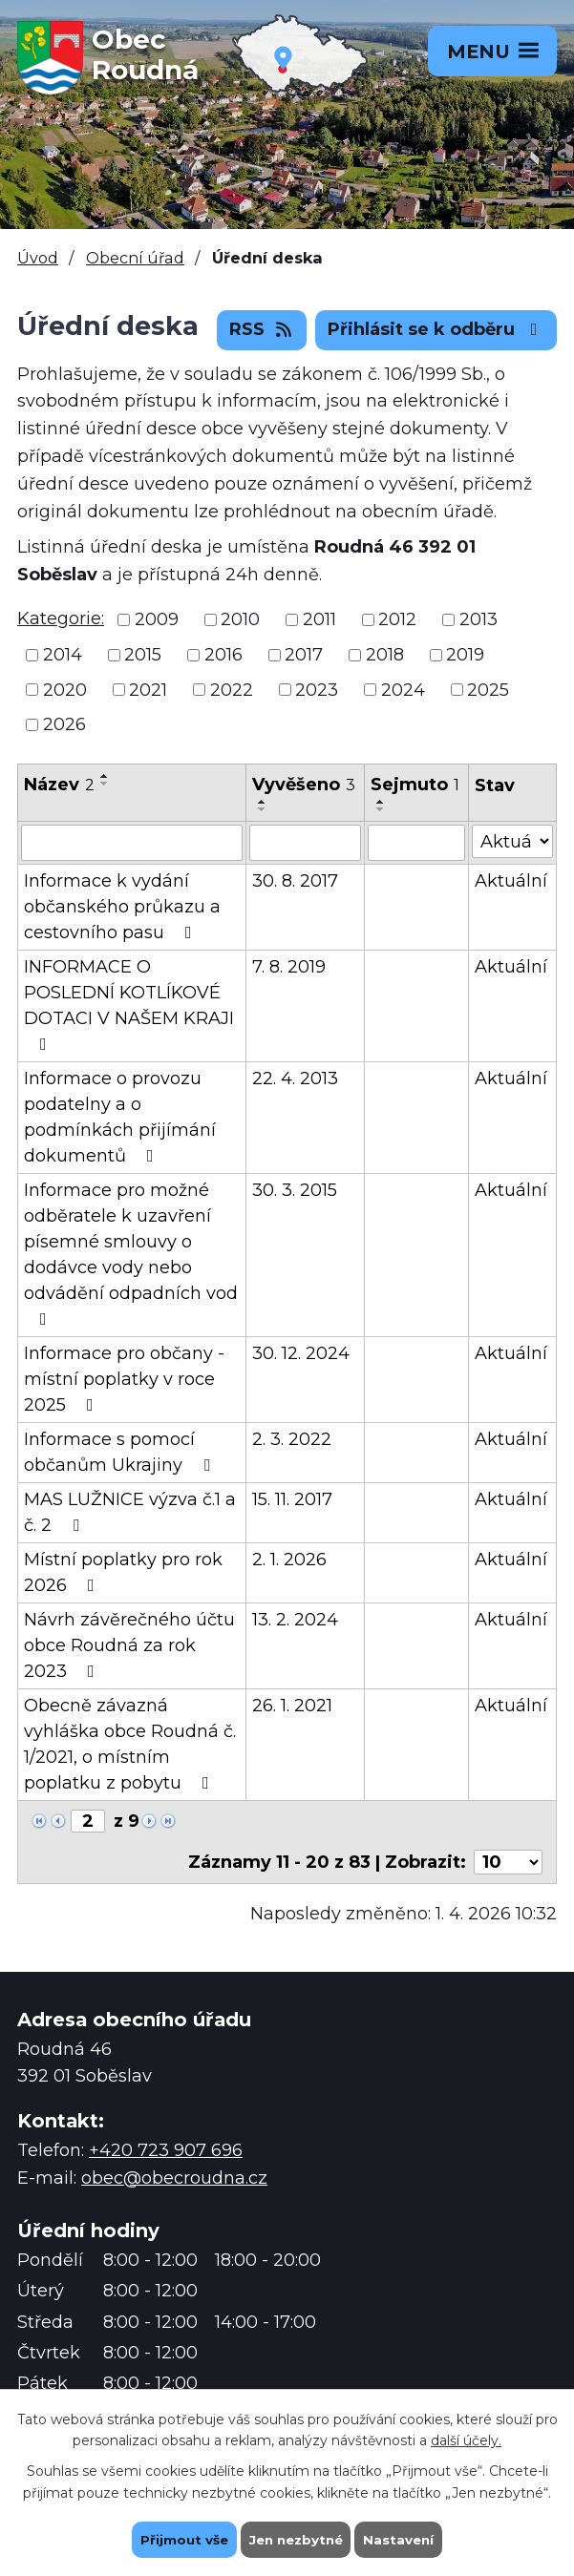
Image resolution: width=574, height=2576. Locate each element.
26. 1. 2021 (292, 1705)
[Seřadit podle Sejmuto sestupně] (381, 809)
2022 (231, 689)
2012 (397, 619)
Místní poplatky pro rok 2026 (123, 1572)
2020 (65, 689)
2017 (304, 654)
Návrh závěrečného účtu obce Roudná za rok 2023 (129, 1645)
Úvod (37, 257)
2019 (465, 654)
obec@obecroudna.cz (174, 2178)
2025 (488, 689)
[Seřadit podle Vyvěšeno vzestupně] (262, 802)
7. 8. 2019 (289, 966)
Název (59, 784)
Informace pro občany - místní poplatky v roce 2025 (124, 1379)
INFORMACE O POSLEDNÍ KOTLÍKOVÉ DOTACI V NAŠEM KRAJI (129, 1004)
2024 (403, 689)
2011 (319, 619)
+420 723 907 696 (166, 2150)
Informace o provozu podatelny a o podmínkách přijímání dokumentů (120, 1117)
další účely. (466, 2439)
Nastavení (403, 2538)
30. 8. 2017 (295, 880)
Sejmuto (415, 784)
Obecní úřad (135, 257)
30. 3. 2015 (294, 1190)
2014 (62, 654)
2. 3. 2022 (291, 1439)
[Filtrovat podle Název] (132, 843)
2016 (223, 654)
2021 (148, 689)
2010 (240, 619)
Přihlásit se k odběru (436, 329)
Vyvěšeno (303, 784)
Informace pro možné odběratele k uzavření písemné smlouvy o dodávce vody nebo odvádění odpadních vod (131, 1254)
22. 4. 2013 (295, 1078)
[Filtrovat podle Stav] (512, 841)
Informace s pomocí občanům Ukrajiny (121, 1452)
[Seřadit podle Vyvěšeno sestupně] (262, 809)
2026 (64, 724)
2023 (316, 689)
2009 (157, 619)
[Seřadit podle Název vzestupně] (105, 776)
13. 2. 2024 (295, 1619)
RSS (262, 329)
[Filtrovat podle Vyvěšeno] (305, 843)
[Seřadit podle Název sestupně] (105, 783)
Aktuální (511, 880)
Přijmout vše (179, 2538)
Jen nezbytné (295, 2538)
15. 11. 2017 (292, 1499)
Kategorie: (60, 618)
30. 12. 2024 (301, 1353)
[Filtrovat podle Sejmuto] (416, 843)
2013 (478, 619)
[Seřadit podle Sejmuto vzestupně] (381, 802)
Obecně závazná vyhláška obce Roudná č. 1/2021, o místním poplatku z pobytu (130, 1744)
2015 (142, 654)
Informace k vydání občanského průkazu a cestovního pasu (122, 906)
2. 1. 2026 (289, 1559)
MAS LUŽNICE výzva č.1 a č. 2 (130, 1512)
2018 (385, 654)
